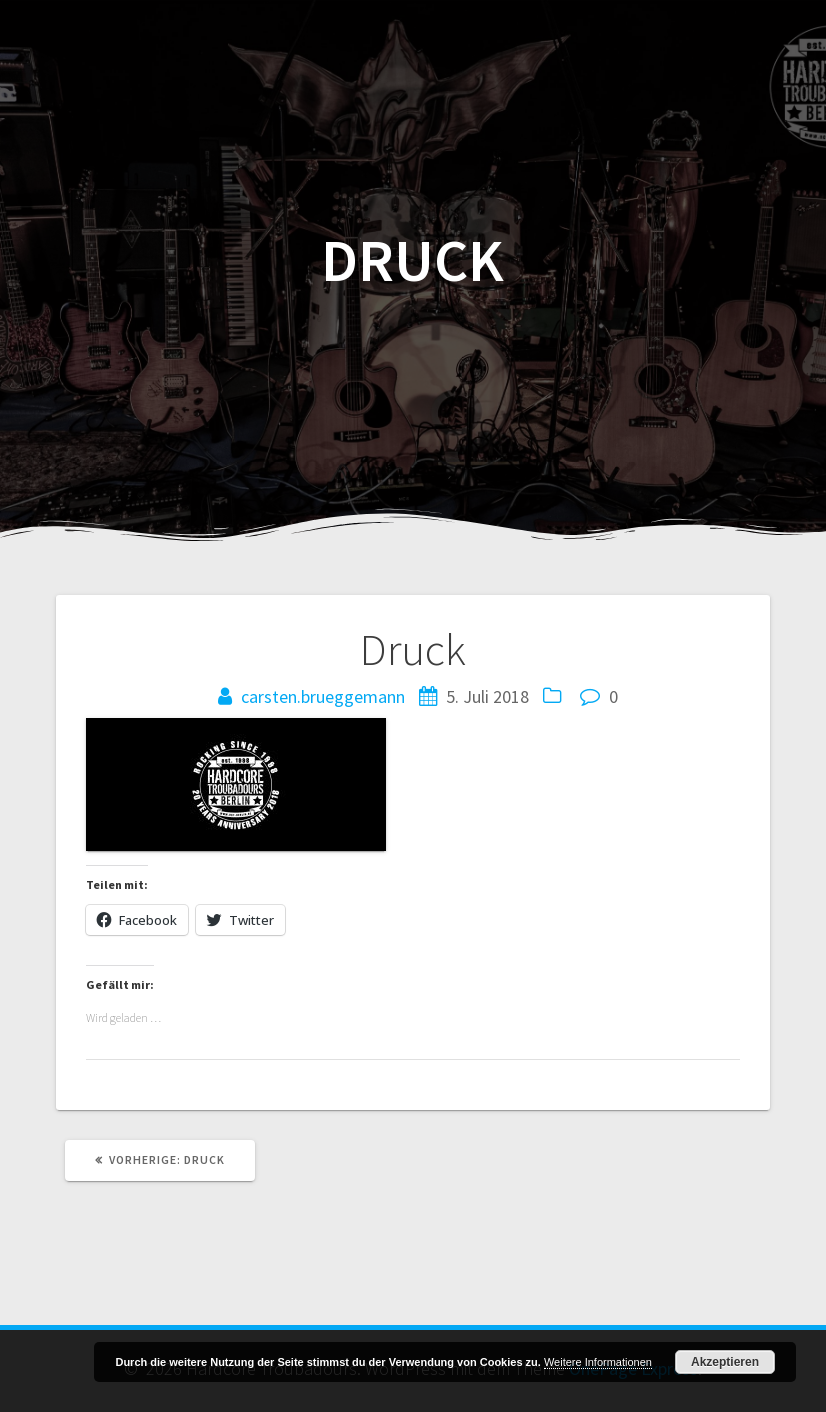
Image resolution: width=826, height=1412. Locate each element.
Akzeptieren (725, 1362)
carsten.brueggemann (323, 696)
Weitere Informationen (598, 1362)
